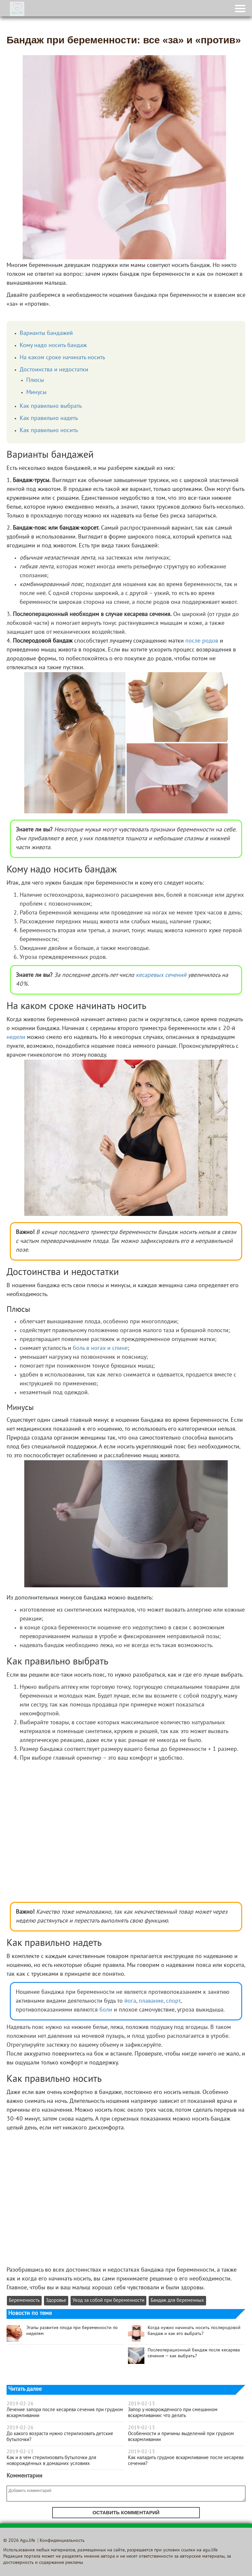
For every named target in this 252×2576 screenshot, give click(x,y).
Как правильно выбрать (51, 406)
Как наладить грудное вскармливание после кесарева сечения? (185, 2460)
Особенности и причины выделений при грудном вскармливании (181, 2437)
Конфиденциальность (62, 2541)
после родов (201, 641)
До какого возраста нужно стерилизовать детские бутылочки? (60, 2437)
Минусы (36, 392)
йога (130, 2001)
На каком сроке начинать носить (62, 358)
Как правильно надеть (49, 418)
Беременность (24, 2301)
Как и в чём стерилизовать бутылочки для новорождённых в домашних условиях (51, 2460)
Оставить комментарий (126, 2512)
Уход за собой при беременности (108, 2301)
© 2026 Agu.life (19, 2541)
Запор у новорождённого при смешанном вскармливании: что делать (173, 2413)
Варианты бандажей (46, 333)
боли (105, 2010)
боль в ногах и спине (100, 1348)
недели (16, 1037)
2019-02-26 (20, 2404)
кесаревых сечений (161, 975)
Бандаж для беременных (177, 2301)
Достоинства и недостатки (54, 370)
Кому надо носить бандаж (53, 345)
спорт (173, 2001)
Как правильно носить (49, 430)
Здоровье (56, 2301)
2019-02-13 (20, 2452)
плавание (151, 2001)
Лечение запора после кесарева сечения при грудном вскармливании (65, 2413)
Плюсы (35, 380)
